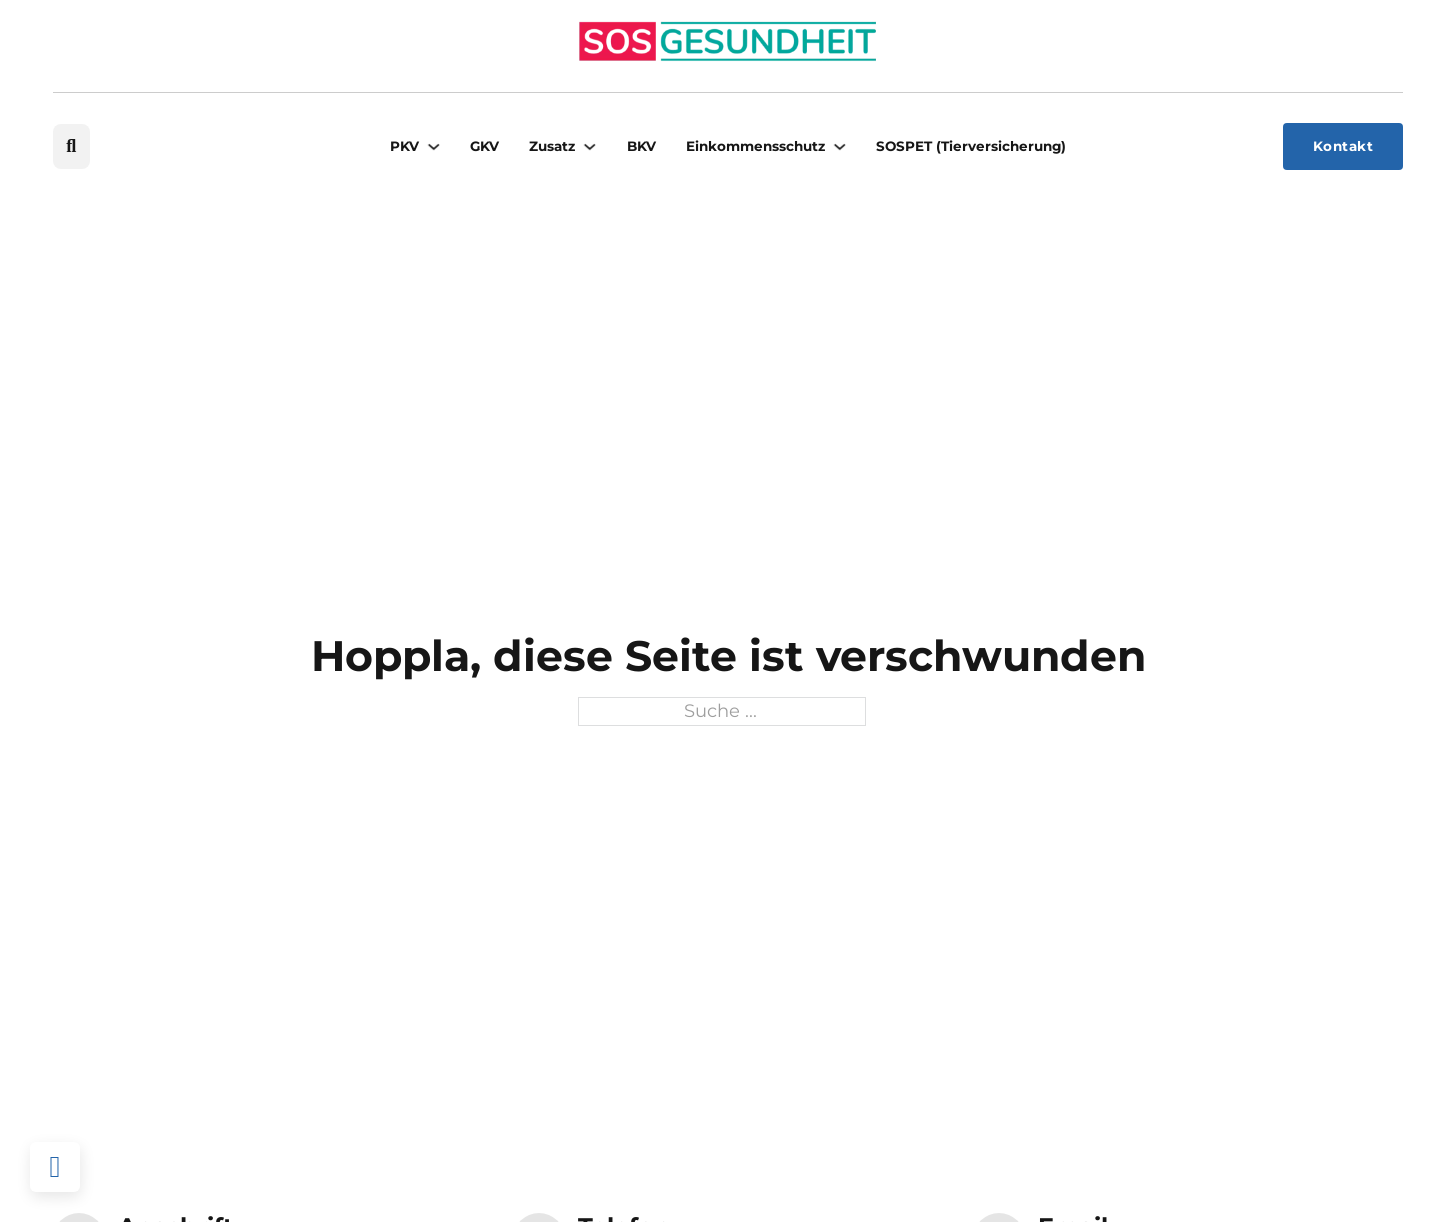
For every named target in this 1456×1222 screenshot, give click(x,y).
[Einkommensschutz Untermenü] (840, 147)
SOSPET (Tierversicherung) (971, 146)
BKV (641, 146)
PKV (404, 146)
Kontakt (1343, 146)
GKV (484, 146)
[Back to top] (55, 1167)
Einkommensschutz (755, 146)
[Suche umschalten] (71, 146)
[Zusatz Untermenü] (590, 147)
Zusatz (552, 146)
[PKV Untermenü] (434, 147)
